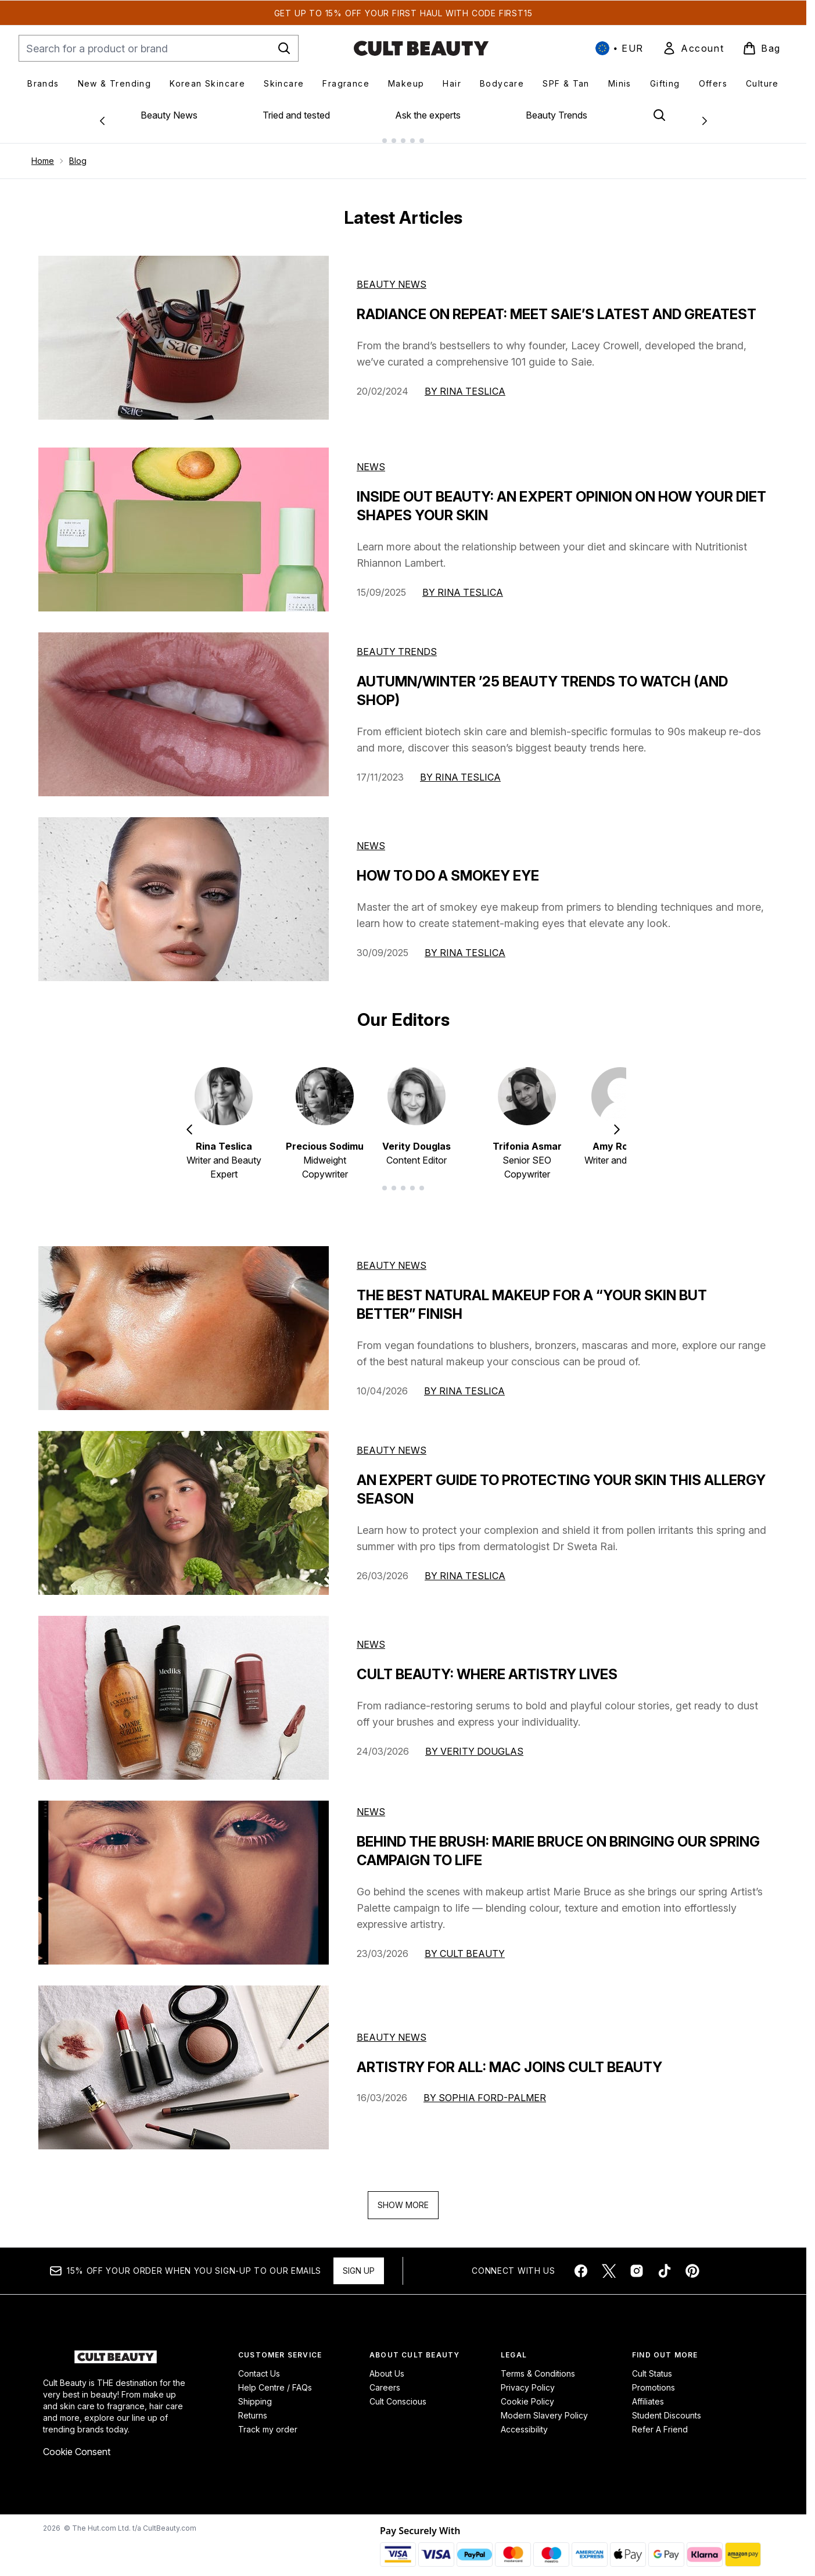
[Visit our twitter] (609, 2262)
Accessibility (524, 2420)
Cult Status (652, 2364)
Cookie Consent (76, 2442)
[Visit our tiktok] (664, 2262)
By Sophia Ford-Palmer (484, 2088)
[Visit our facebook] (581, 2262)
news (371, 1635)
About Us (386, 2364)
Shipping (255, 2392)
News (371, 457)
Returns (252, 2406)
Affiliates (648, 2392)
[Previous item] (189, 1119)
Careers (384, 2378)
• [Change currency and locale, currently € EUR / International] (619, 48)
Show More (403, 2196)
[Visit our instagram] (637, 2262)
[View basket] (761, 48)
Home (42, 151)
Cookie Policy (527, 2392)
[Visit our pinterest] (692, 2262)
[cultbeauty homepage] (421, 48)
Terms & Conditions (538, 2364)
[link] (693, 48)
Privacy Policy (528, 2378)
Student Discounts (666, 2406)
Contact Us (259, 2364)
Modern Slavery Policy (544, 2406)
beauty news (391, 1256)
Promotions (653, 2378)
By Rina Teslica (465, 382)
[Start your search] (158, 48)
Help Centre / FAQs (275, 2378)
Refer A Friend (660, 2420)
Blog (78, 151)
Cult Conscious (397, 2392)
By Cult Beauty (465, 1944)
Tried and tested (296, 115)
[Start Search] (284, 48)
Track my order (267, 2420)
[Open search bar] (659, 115)
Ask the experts (428, 115)
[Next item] (617, 1119)
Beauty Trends (556, 115)
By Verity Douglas (474, 1742)
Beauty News (169, 115)
